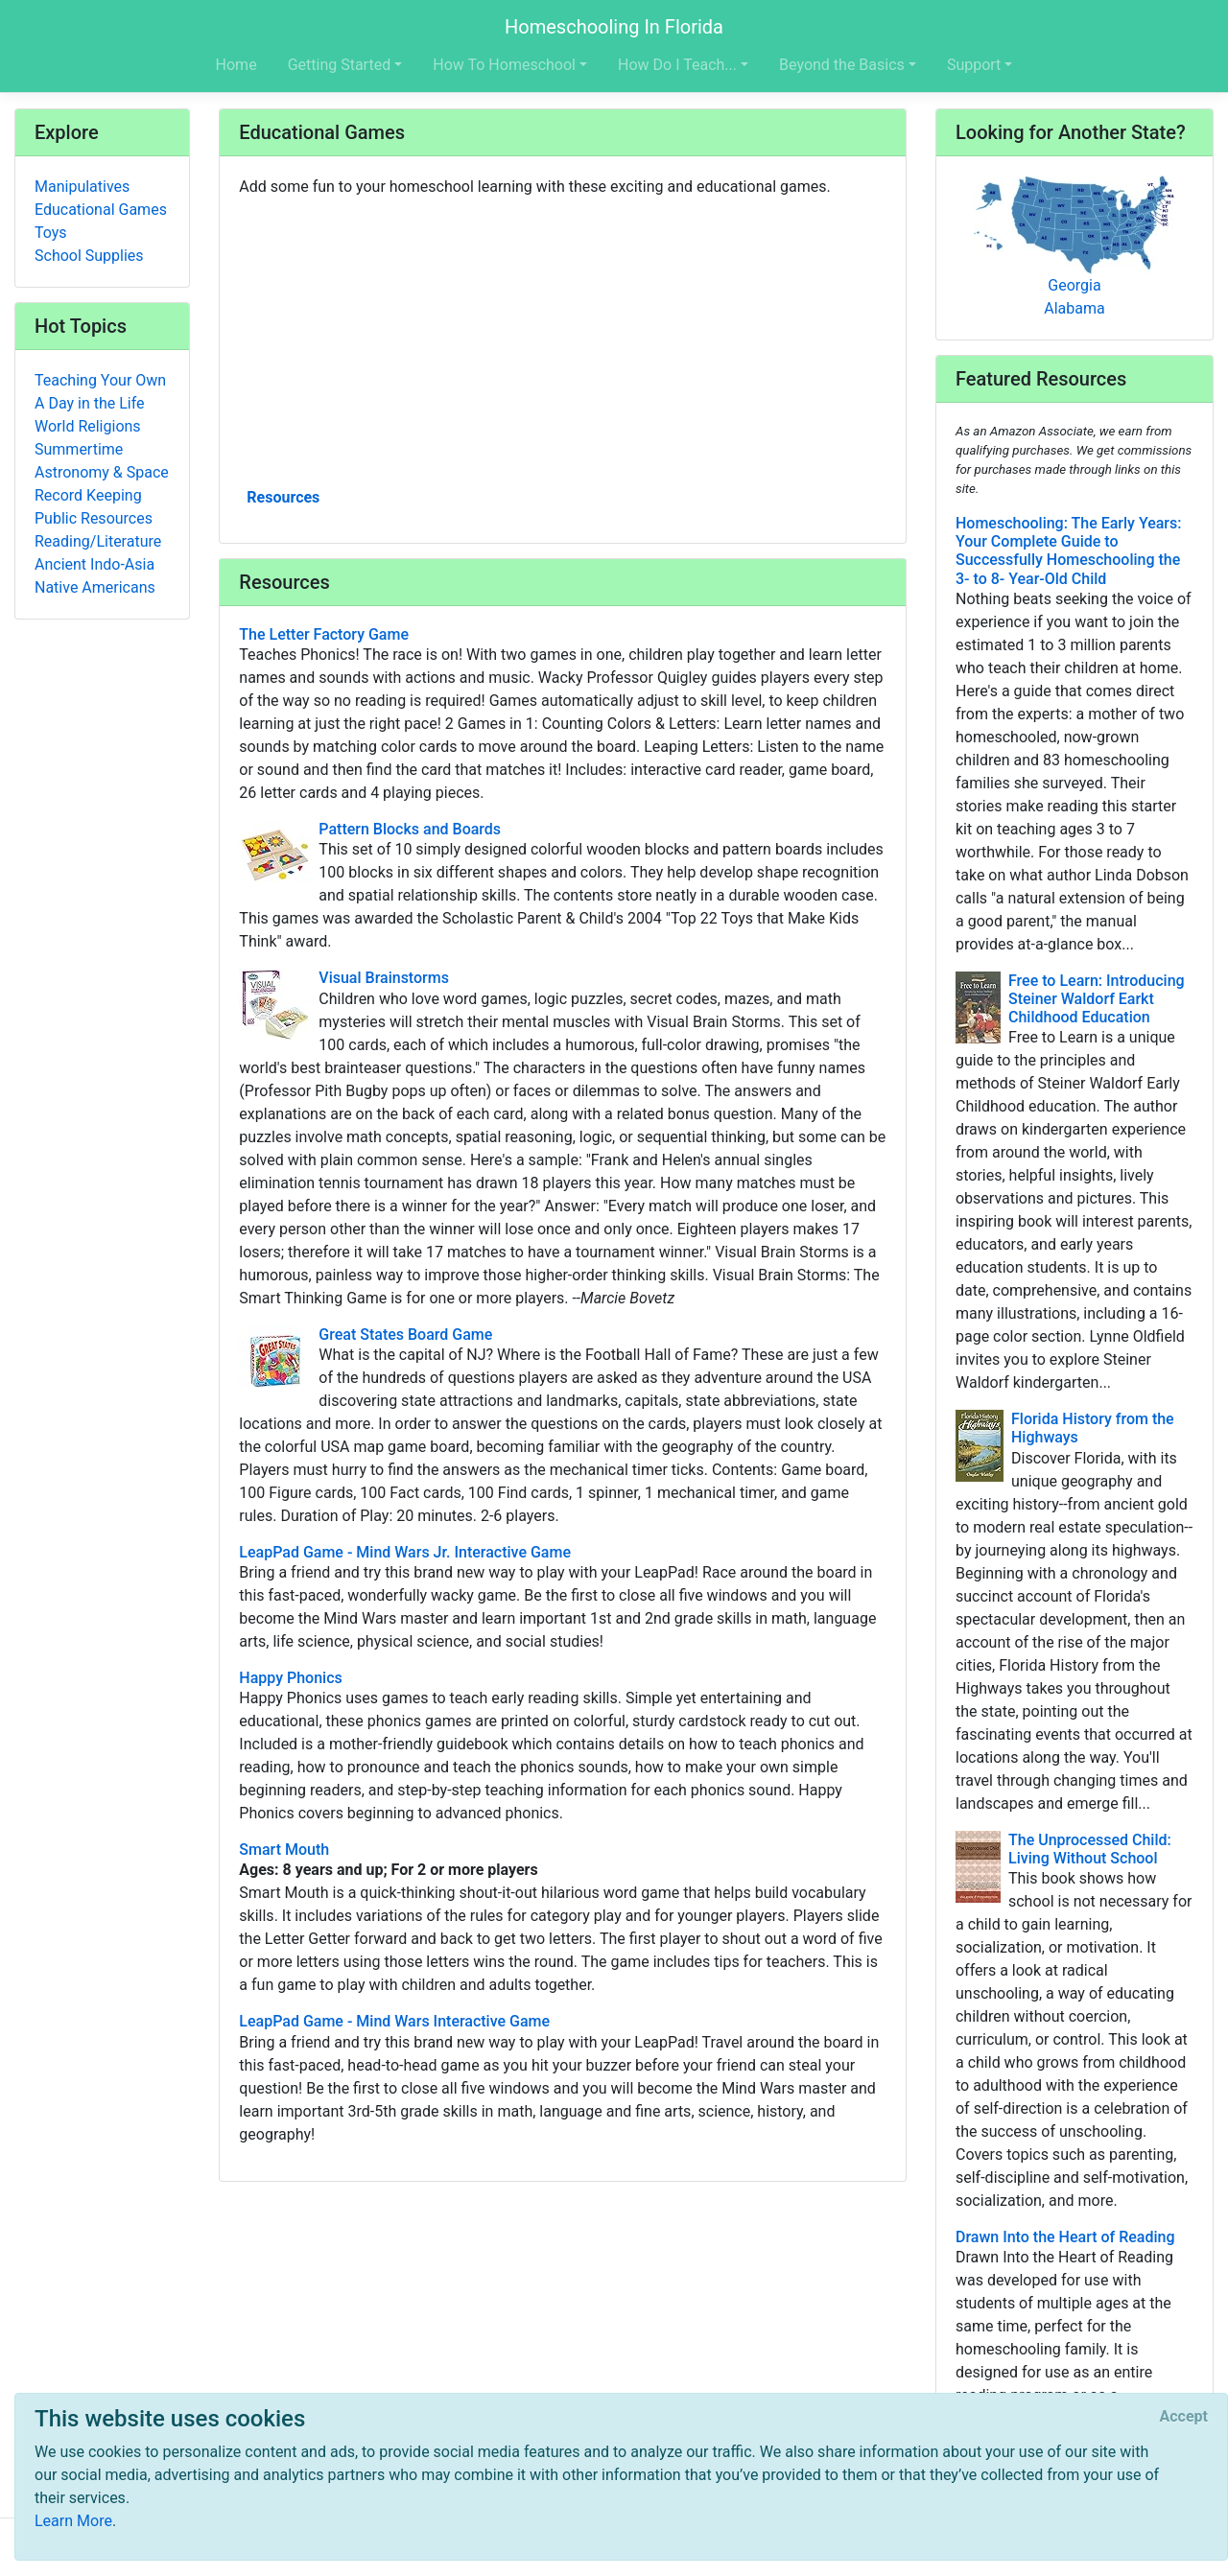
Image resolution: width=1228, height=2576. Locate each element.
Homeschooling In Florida (614, 26)
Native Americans (95, 587)
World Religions (88, 426)
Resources (283, 497)
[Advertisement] (562, 340)
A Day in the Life (90, 403)
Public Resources (94, 518)
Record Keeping (88, 495)
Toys (51, 232)
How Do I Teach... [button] (677, 65)
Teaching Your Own (100, 380)
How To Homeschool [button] (504, 65)
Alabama (1074, 308)
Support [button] (974, 65)
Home (236, 65)
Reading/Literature (98, 541)
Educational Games (101, 209)
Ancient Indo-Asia (94, 564)
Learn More (73, 2521)
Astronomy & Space (102, 472)
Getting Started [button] (339, 65)
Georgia (1074, 285)
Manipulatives (82, 186)
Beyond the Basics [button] (842, 65)
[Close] (1184, 2417)
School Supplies (89, 255)
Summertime (79, 449)
